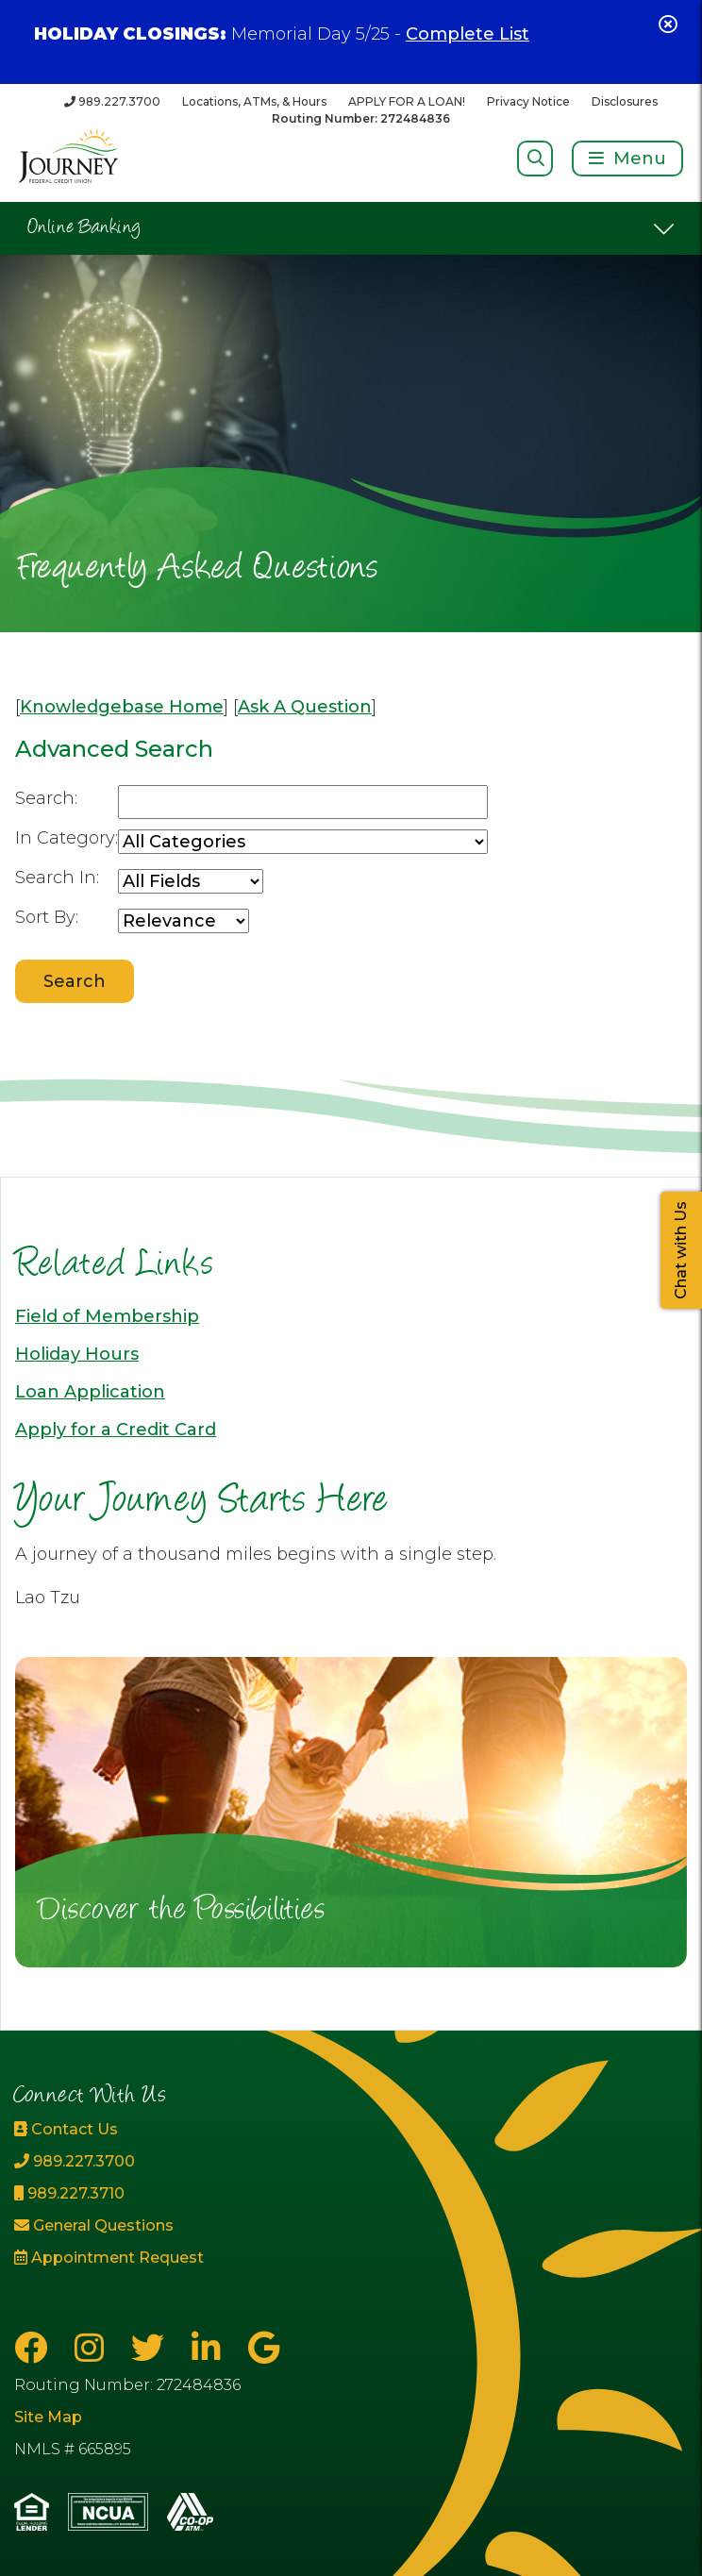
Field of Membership (107, 1316)
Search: (46, 798)
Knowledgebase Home (122, 706)
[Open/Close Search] (535, 158)
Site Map (48, 2417)
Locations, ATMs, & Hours (254, 101)
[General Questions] (117, 2226)
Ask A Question (305, 706)
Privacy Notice (528, 101)
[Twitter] (152, 2348)
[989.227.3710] (117, 2194)
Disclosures (625, 101)
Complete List (467, 34)
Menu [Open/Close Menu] (639, 158)
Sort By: (46, 917)
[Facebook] (35, 2348)
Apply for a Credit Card (115, 1429)
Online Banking (84, 228)
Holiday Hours (77, 1354)
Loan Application (90, 1391)
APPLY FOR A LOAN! (406, 101)
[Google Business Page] (263, 2348)
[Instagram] (93, 2348)
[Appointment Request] (117, 2258)
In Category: (66, 838)
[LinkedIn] (210, 2348)
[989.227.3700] (112, 101)
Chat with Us (681, 1250)
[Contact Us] (117, 2129)
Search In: (57, 877)
